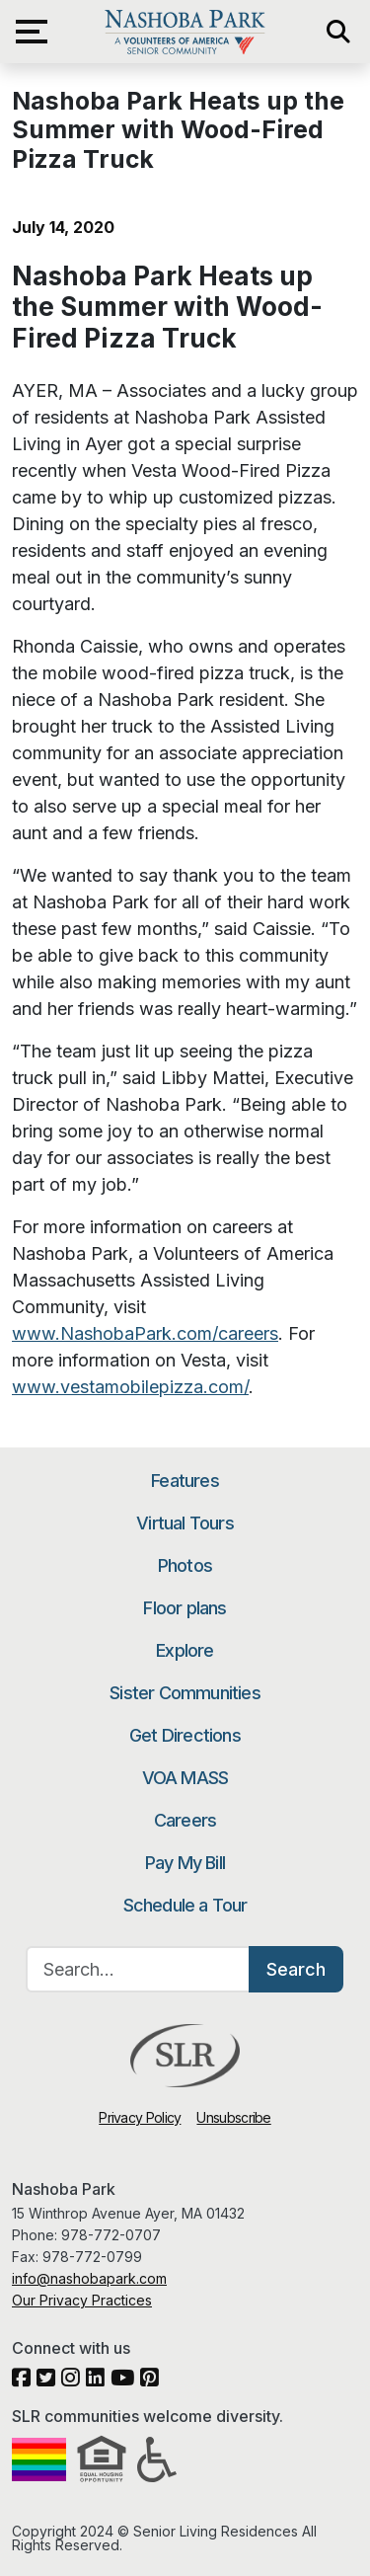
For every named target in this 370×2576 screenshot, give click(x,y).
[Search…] (138, 1969)
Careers (185, 1820)
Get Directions (185, 1735)
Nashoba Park (185, 31)
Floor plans (184, 1608)
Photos (185, 1565)
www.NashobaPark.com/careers (145, 1333)
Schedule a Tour (185, 1905)
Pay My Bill (185, 1862)
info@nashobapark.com (89, 2278)
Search (296, 1969)
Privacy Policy (140, 2117)
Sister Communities (185, 1692)
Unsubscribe (233, 2117)
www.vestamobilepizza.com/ (130, 1386)
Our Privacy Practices (82, 2300)
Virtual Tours (185, 1523)
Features (185, 1480)
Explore (184, 1650)
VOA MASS (185, 1777)
